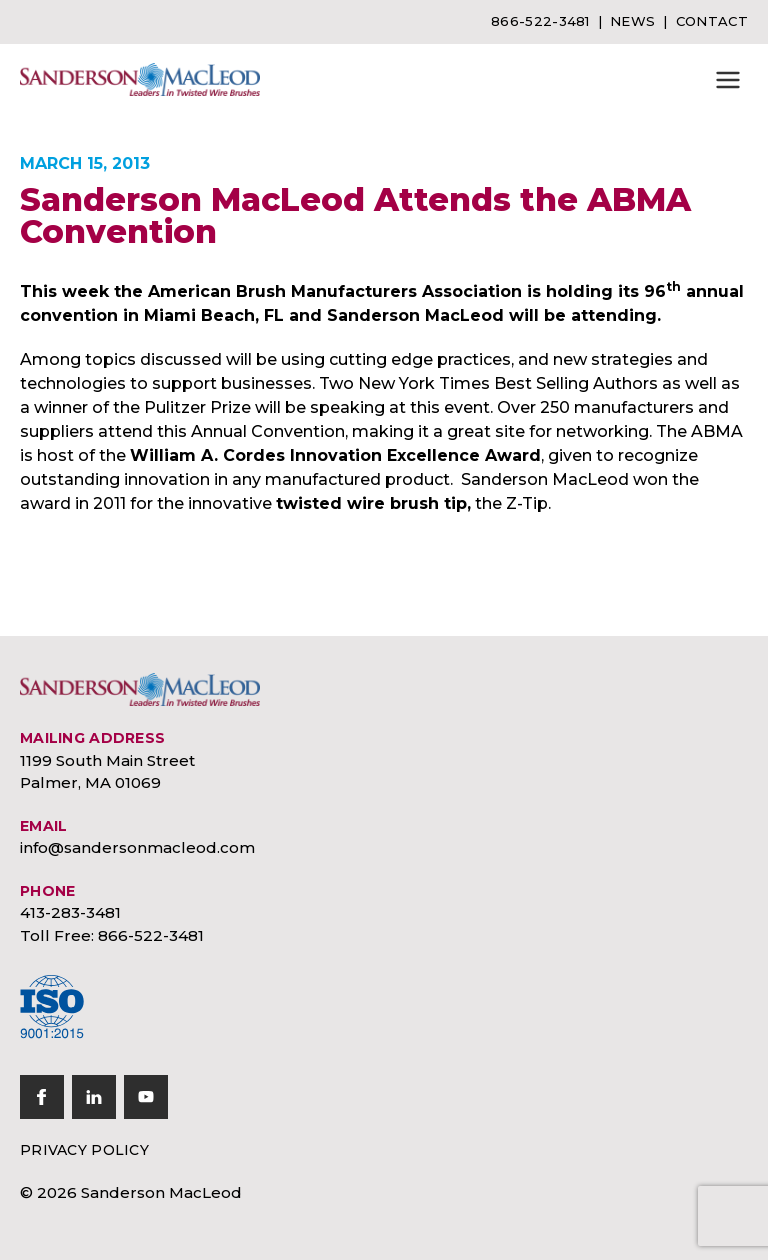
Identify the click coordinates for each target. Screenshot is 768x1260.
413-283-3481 (70, 912)
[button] (728, 80)
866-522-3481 (540, 21)
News (632, 21)
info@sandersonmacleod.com (137, 847)
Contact (712, 21)
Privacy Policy (84, 1150)
